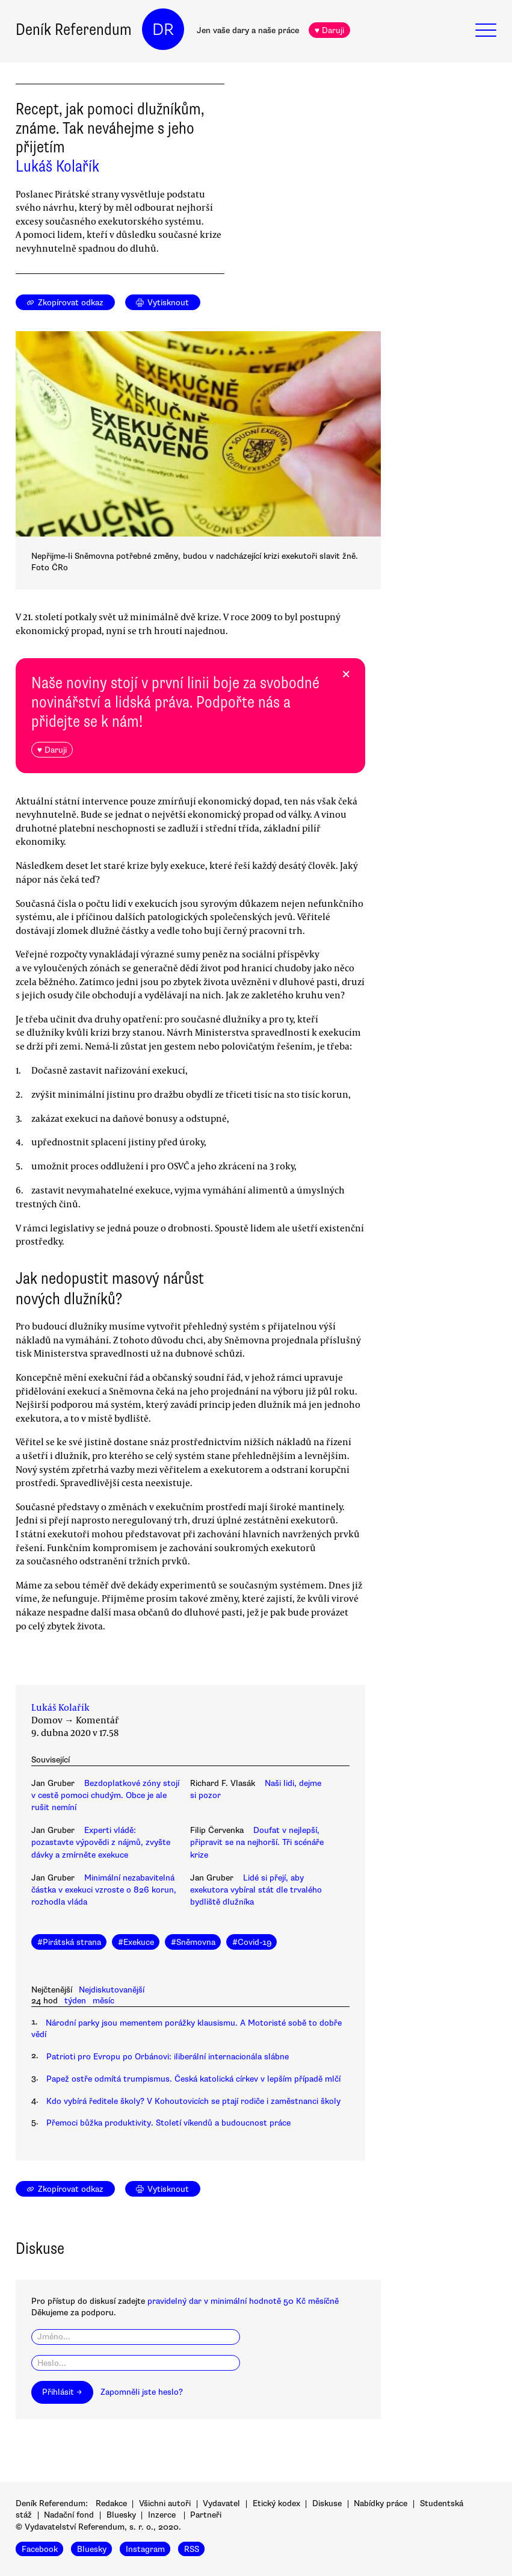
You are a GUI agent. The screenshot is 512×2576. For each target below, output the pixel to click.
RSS (191, 2548)
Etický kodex (276, 2503)
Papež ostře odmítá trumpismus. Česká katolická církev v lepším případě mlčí (193, 2079)
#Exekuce (136, 1942)
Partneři (205, 2515)
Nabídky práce (380, 2503)
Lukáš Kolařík (57, 166)
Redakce (111, 2503)
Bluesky (121, 2515)
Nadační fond (69, 2515)
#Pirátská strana (69, 1942)
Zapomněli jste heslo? (141, 2392)
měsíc (103, 2001)
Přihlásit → (62, 2392)
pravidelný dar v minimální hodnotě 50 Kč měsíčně (243, 2301)
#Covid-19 (251, 1942)
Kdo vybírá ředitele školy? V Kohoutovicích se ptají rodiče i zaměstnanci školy (193, 2101)
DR (163, 29)
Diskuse (327, 2503)
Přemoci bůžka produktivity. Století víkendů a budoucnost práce (168, 2123)
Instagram (145, 2548)
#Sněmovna (193, 1942)
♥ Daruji (329, 30)
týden (75, 2001)
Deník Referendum (74, 29)
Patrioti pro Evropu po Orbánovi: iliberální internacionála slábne (167, 2057)
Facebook (40, 2548)
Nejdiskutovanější (111, 1990)
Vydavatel (221, 2503)
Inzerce (162, 2515)
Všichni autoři (165, 2503)
